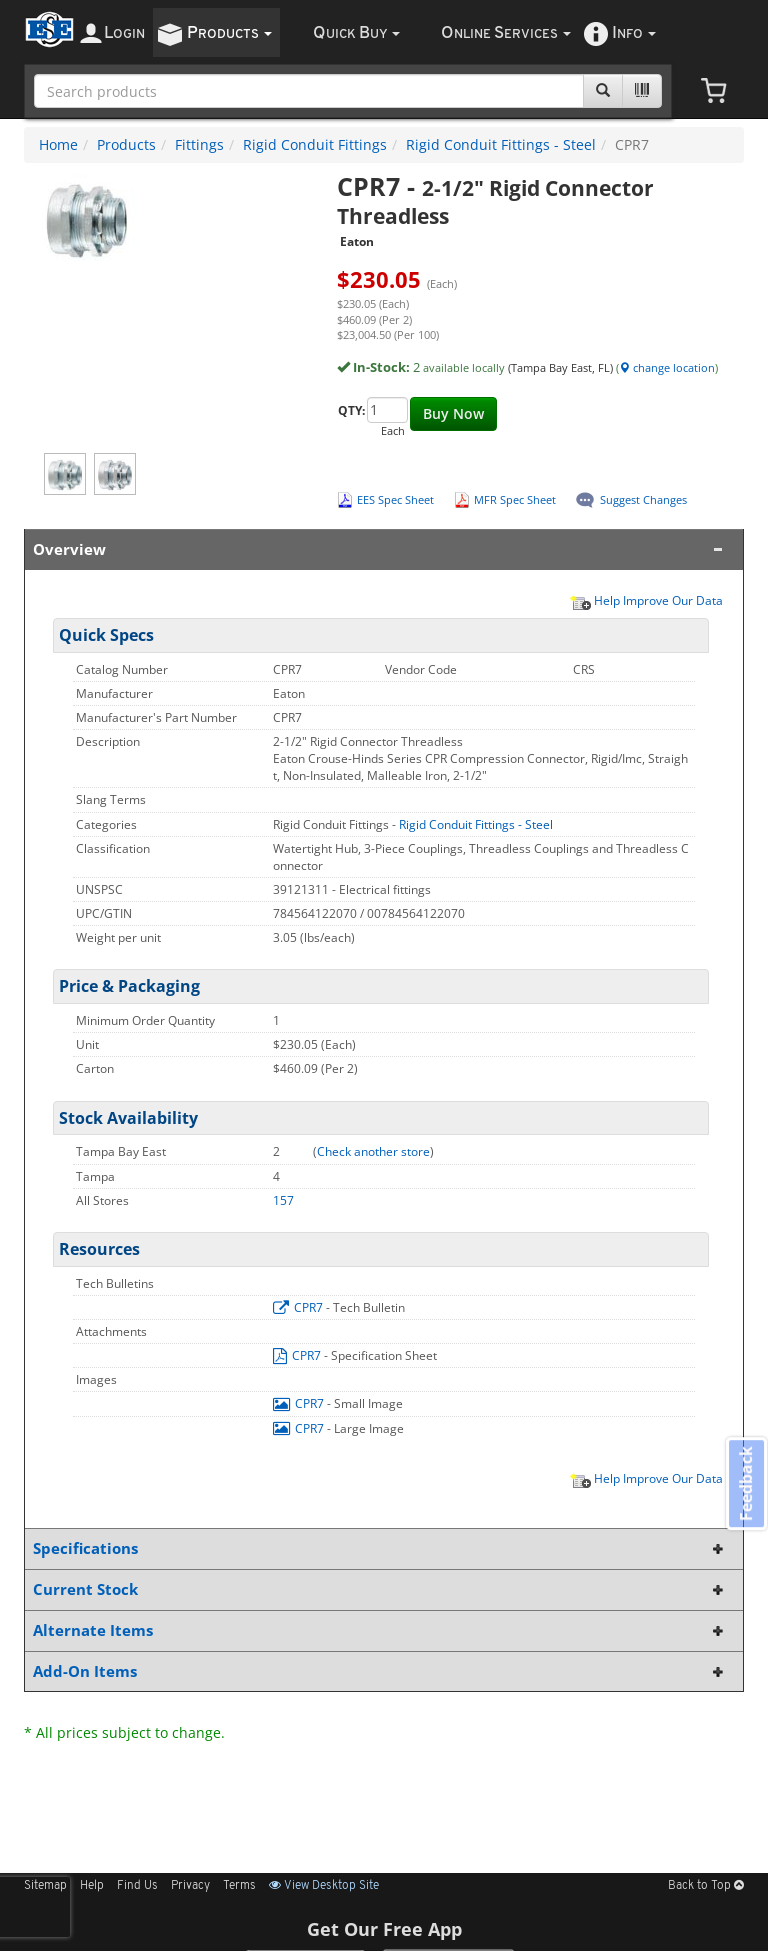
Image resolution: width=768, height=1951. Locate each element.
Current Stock (380, 1589)
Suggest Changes (643, 499)
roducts (229, 33)
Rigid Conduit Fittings (315, 144)
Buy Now (453, 413)
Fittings (199, 144)
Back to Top (706, 1886)
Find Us (137, 1886)
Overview (380, 549)
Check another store (373, 1151)
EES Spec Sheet (395, 499)
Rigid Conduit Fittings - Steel (501, 144)
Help (92, 1886)
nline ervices (506, 33)
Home (58, 144)
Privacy (190, 1886)
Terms (239, 1886)
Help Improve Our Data (646, 600)
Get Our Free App (384, 1929)
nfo (634, 33)
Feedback (744, 1485)
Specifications (380, 1548)
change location (667, 367)
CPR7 (299, 1307)
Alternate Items (380, 1630)
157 (283, 1200)
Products (126, 144)
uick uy (356, 33)
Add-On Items (380, 1671)
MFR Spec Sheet (515, 499)
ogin (124, 33)
